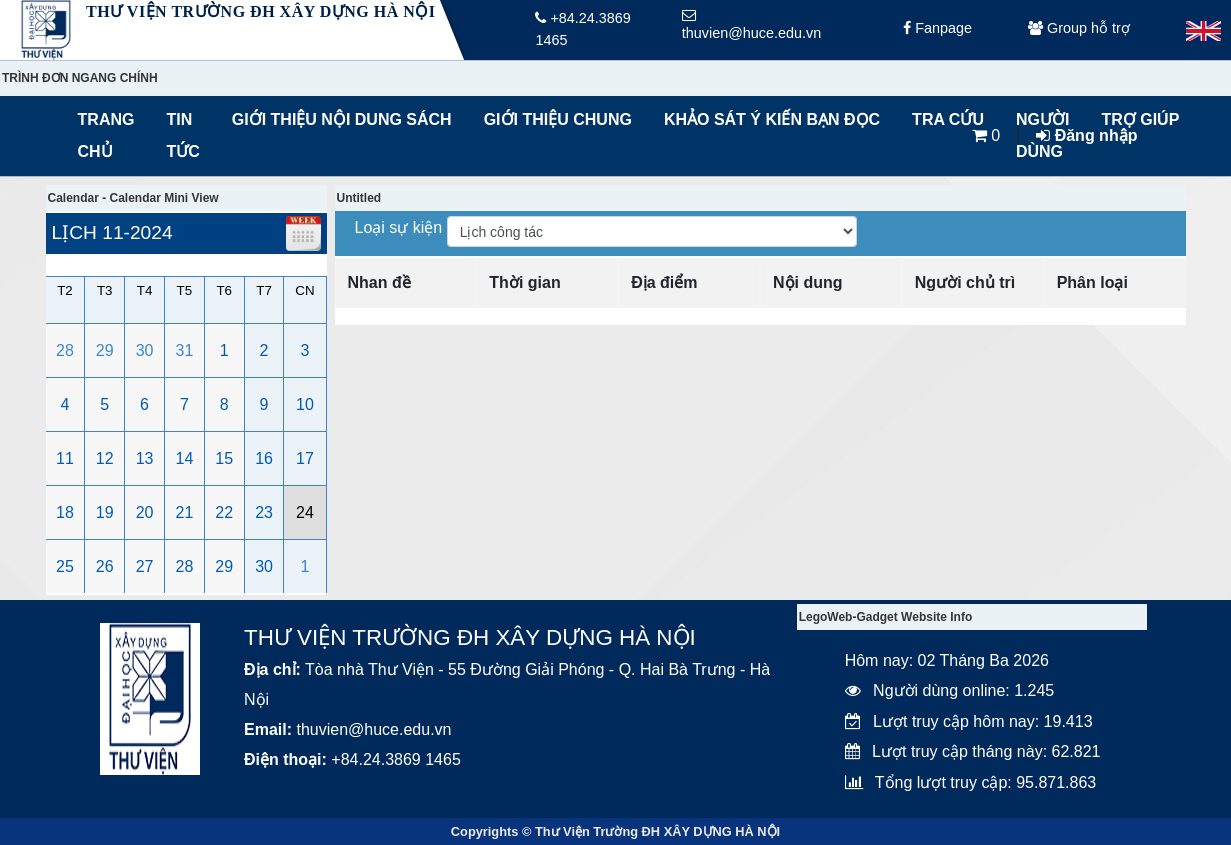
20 (145, 512)
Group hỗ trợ (1079, 30)
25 (65, 566)
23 (264, 512)
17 (305, 458)
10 (305, 404)
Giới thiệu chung (557, 119)
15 (224, 458)
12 (105, 458)
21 (185, 512)
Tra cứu (948, 119)
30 (145, 350)
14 (185, 458)
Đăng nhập (1086, 135)
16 (264, 458)
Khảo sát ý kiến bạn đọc (767, 119)
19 (105, 512)
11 (65, 458)
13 (145, 458)
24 (305, 512)
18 (65, 512)
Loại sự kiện (401, 227)
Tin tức (182, 135)
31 (185, 350)
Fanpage (937, 30)
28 (65, 350)
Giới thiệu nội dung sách (337, 119)
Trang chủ (106, 135)
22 (224, 512)
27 (145, 566)
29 (105, 350)
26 (105, 566)
